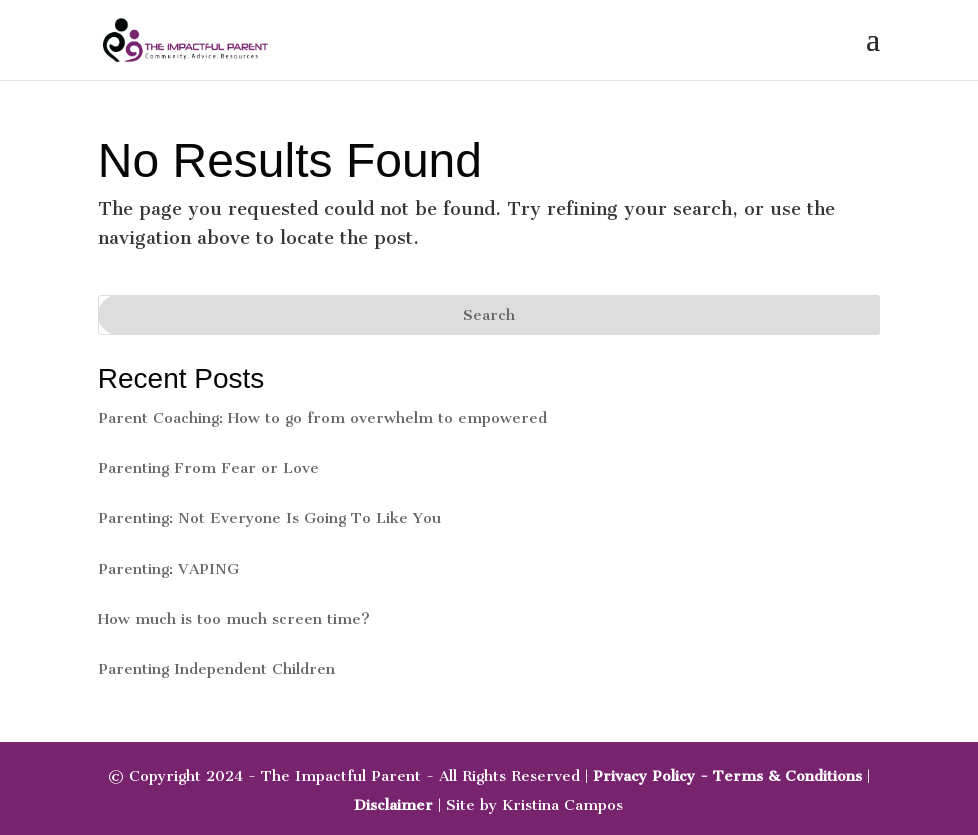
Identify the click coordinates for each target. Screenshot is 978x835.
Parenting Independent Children (216, 669)
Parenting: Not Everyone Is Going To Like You (269, 518)
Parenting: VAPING (168, 569)
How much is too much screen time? (234, 619)
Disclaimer (393, 805)
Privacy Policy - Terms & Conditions (727, 776)
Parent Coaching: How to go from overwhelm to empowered (322, 418)
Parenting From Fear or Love (208, 468)
